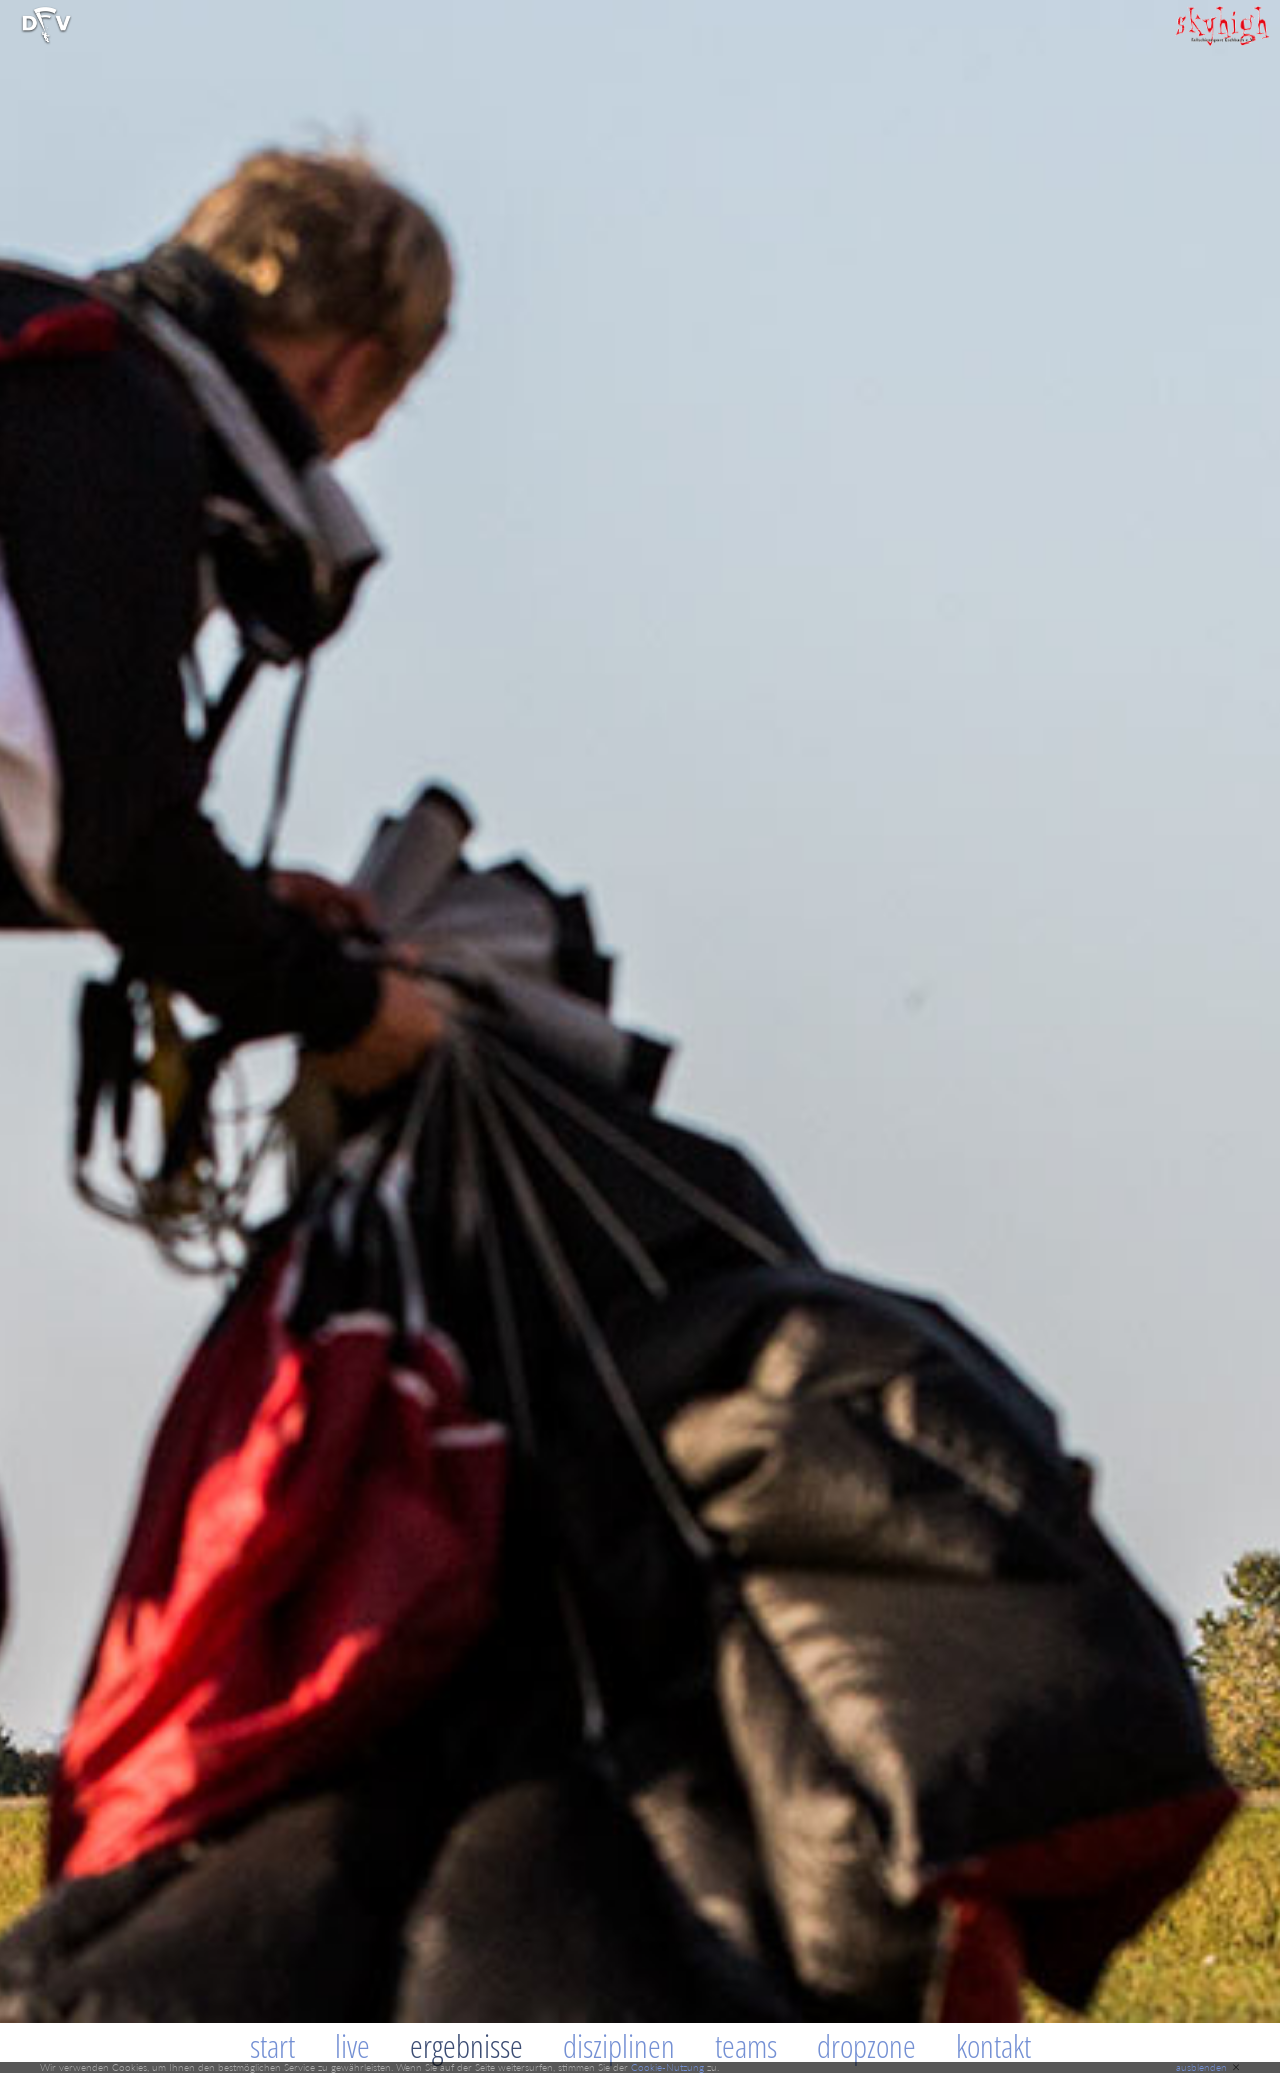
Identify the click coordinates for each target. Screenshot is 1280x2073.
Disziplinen (619, 2045)
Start (272, 2045)
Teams (746, 2045)
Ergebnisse (466, 2045)
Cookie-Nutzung (667, 2067)
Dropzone (866, 2045)
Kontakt (993, 2045)
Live (352, 2045)
